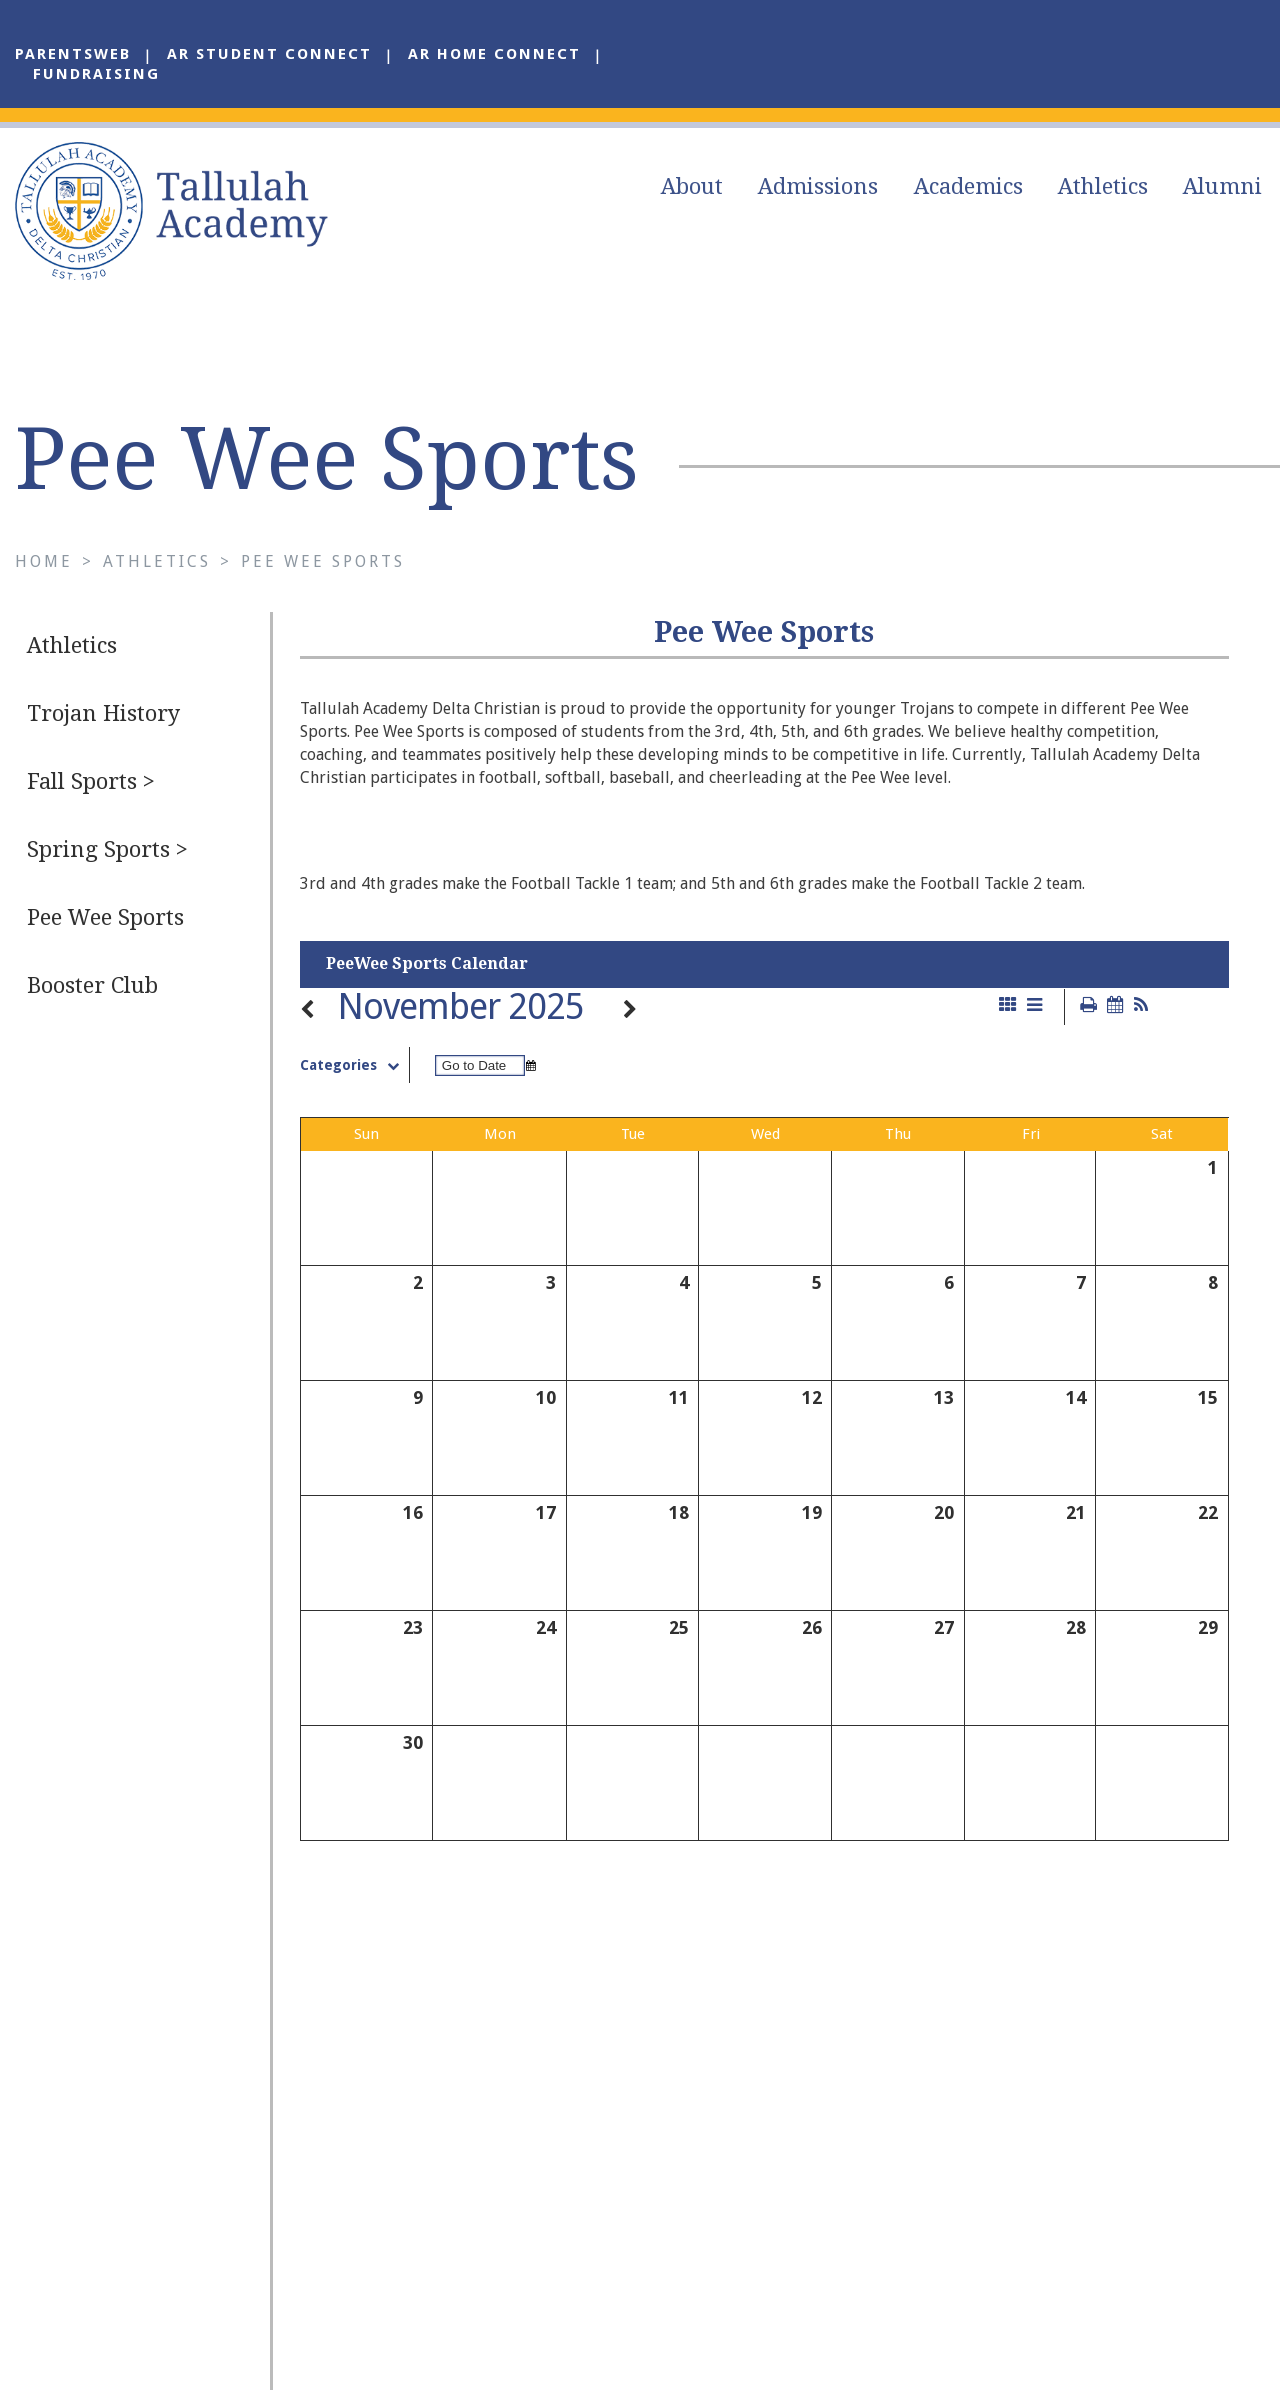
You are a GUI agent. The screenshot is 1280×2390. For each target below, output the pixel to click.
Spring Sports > (107, 849)
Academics (968, 186)
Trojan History (103, 713)
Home (44, 561)
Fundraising (96, 74)
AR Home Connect (494, 54)
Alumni (1222, 186)
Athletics (1103, 186)
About (692, 186)
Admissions (818, 186)
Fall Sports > (91, 781)
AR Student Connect (269, 54)
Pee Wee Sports (323, 561)
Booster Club (92, 985)
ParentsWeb (73, 54)
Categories (354, 1065)
